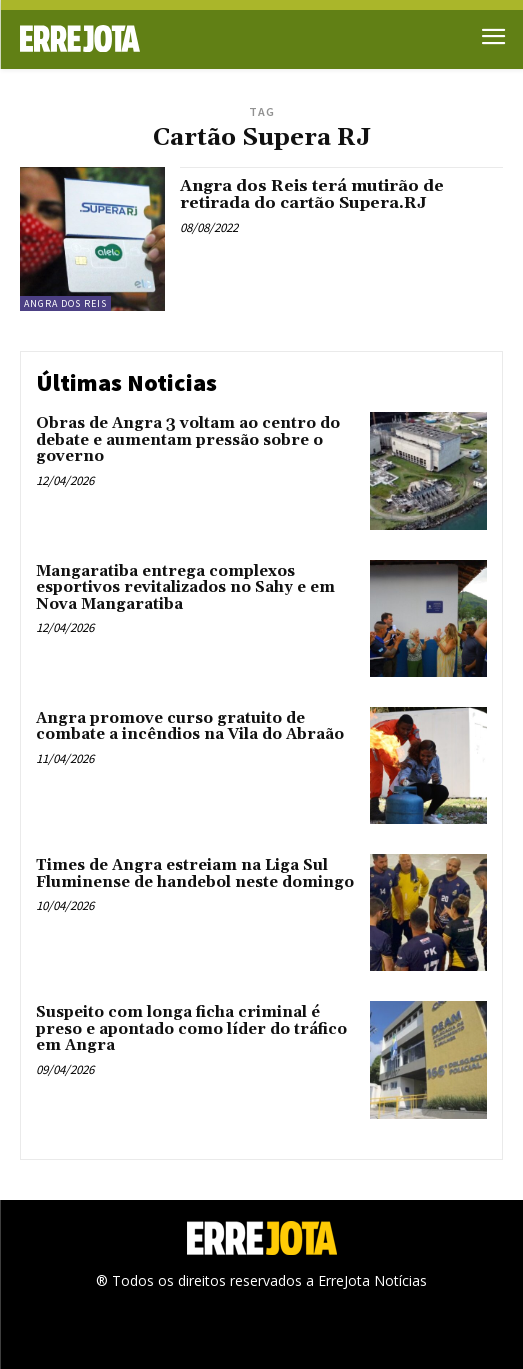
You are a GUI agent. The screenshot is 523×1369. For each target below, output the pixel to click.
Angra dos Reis (65, 303)
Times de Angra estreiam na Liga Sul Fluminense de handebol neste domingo (195, 874)
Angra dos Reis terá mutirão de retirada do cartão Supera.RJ (312, 195)
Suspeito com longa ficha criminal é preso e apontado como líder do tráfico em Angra (191, 1029)
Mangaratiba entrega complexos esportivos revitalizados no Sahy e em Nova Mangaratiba (185, 588)
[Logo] (141, 38)
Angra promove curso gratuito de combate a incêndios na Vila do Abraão (190, 727)
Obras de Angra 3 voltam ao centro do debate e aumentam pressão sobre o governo (188, 440)
